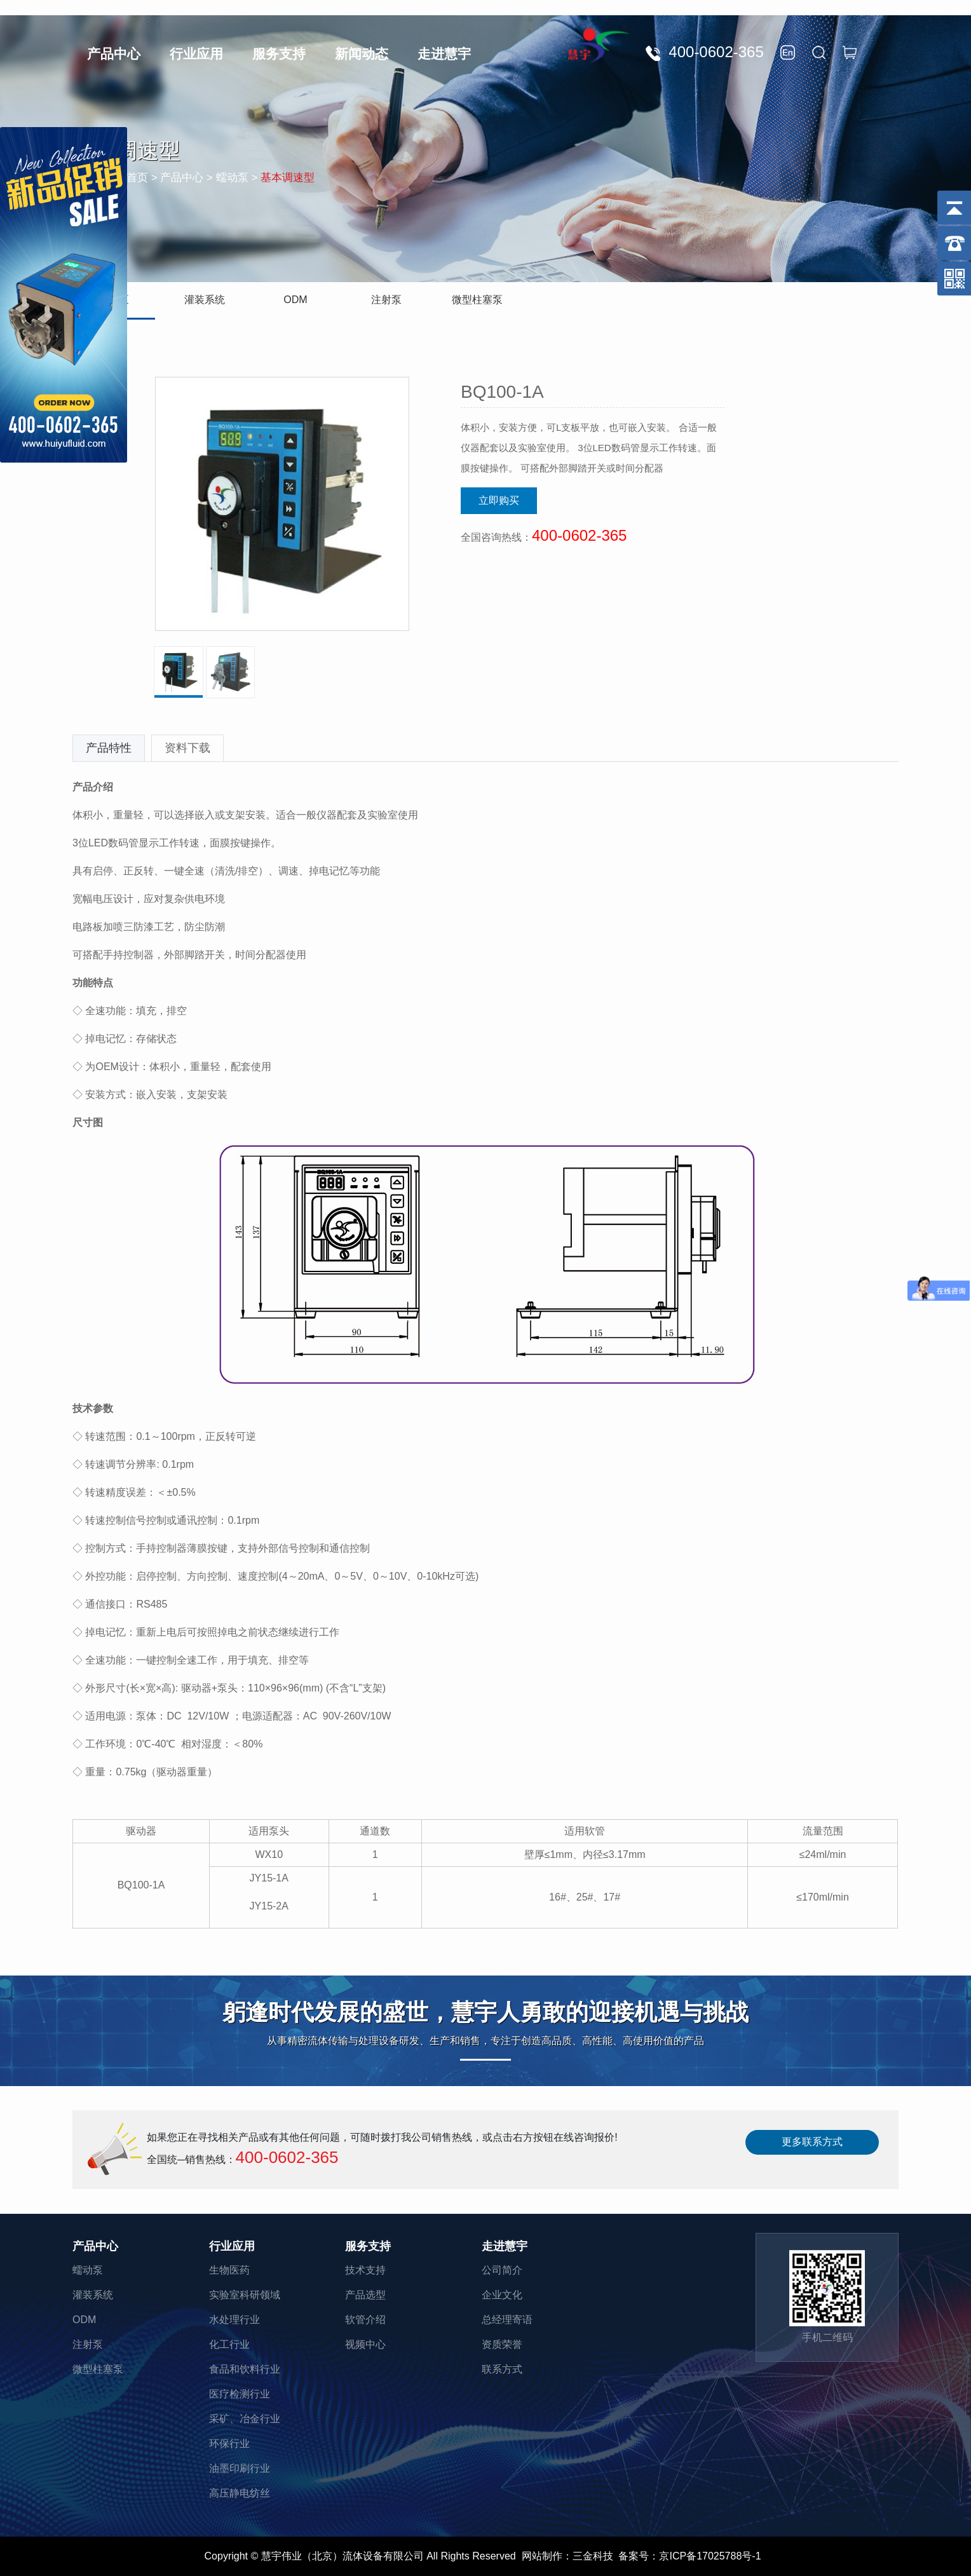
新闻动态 (361, 53)
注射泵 (386, 299)
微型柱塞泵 (477, 299)
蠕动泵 (87, 2270)
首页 (137, 178)
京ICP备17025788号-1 (710, 2556)
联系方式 (502, 2369)
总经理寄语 (507, 2319)
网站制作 (542, 2556)
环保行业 (229, 2443)
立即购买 (499, 500)
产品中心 (113, 53)
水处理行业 (234, 2319)
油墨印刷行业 (239, 2468)
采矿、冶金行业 (244, 2418)
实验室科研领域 (244, 2294)
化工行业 (229, 2344)
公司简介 (502, 2270)
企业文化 (502, 2294)
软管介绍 (365, 2319)
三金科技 (593, 2556)
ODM (295, 299)
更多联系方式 (812, 2141)
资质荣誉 (502, 2344)
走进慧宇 (444, 53)
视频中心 (365, 2344)
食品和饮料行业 (244, 2369)
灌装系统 (204, 299)
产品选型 (365, 2294)
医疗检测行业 (239, 2394)
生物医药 (229, 2270)
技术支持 (365, 2270)
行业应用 (196, 53)
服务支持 (279, 53)
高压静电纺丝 (239, 2493)
